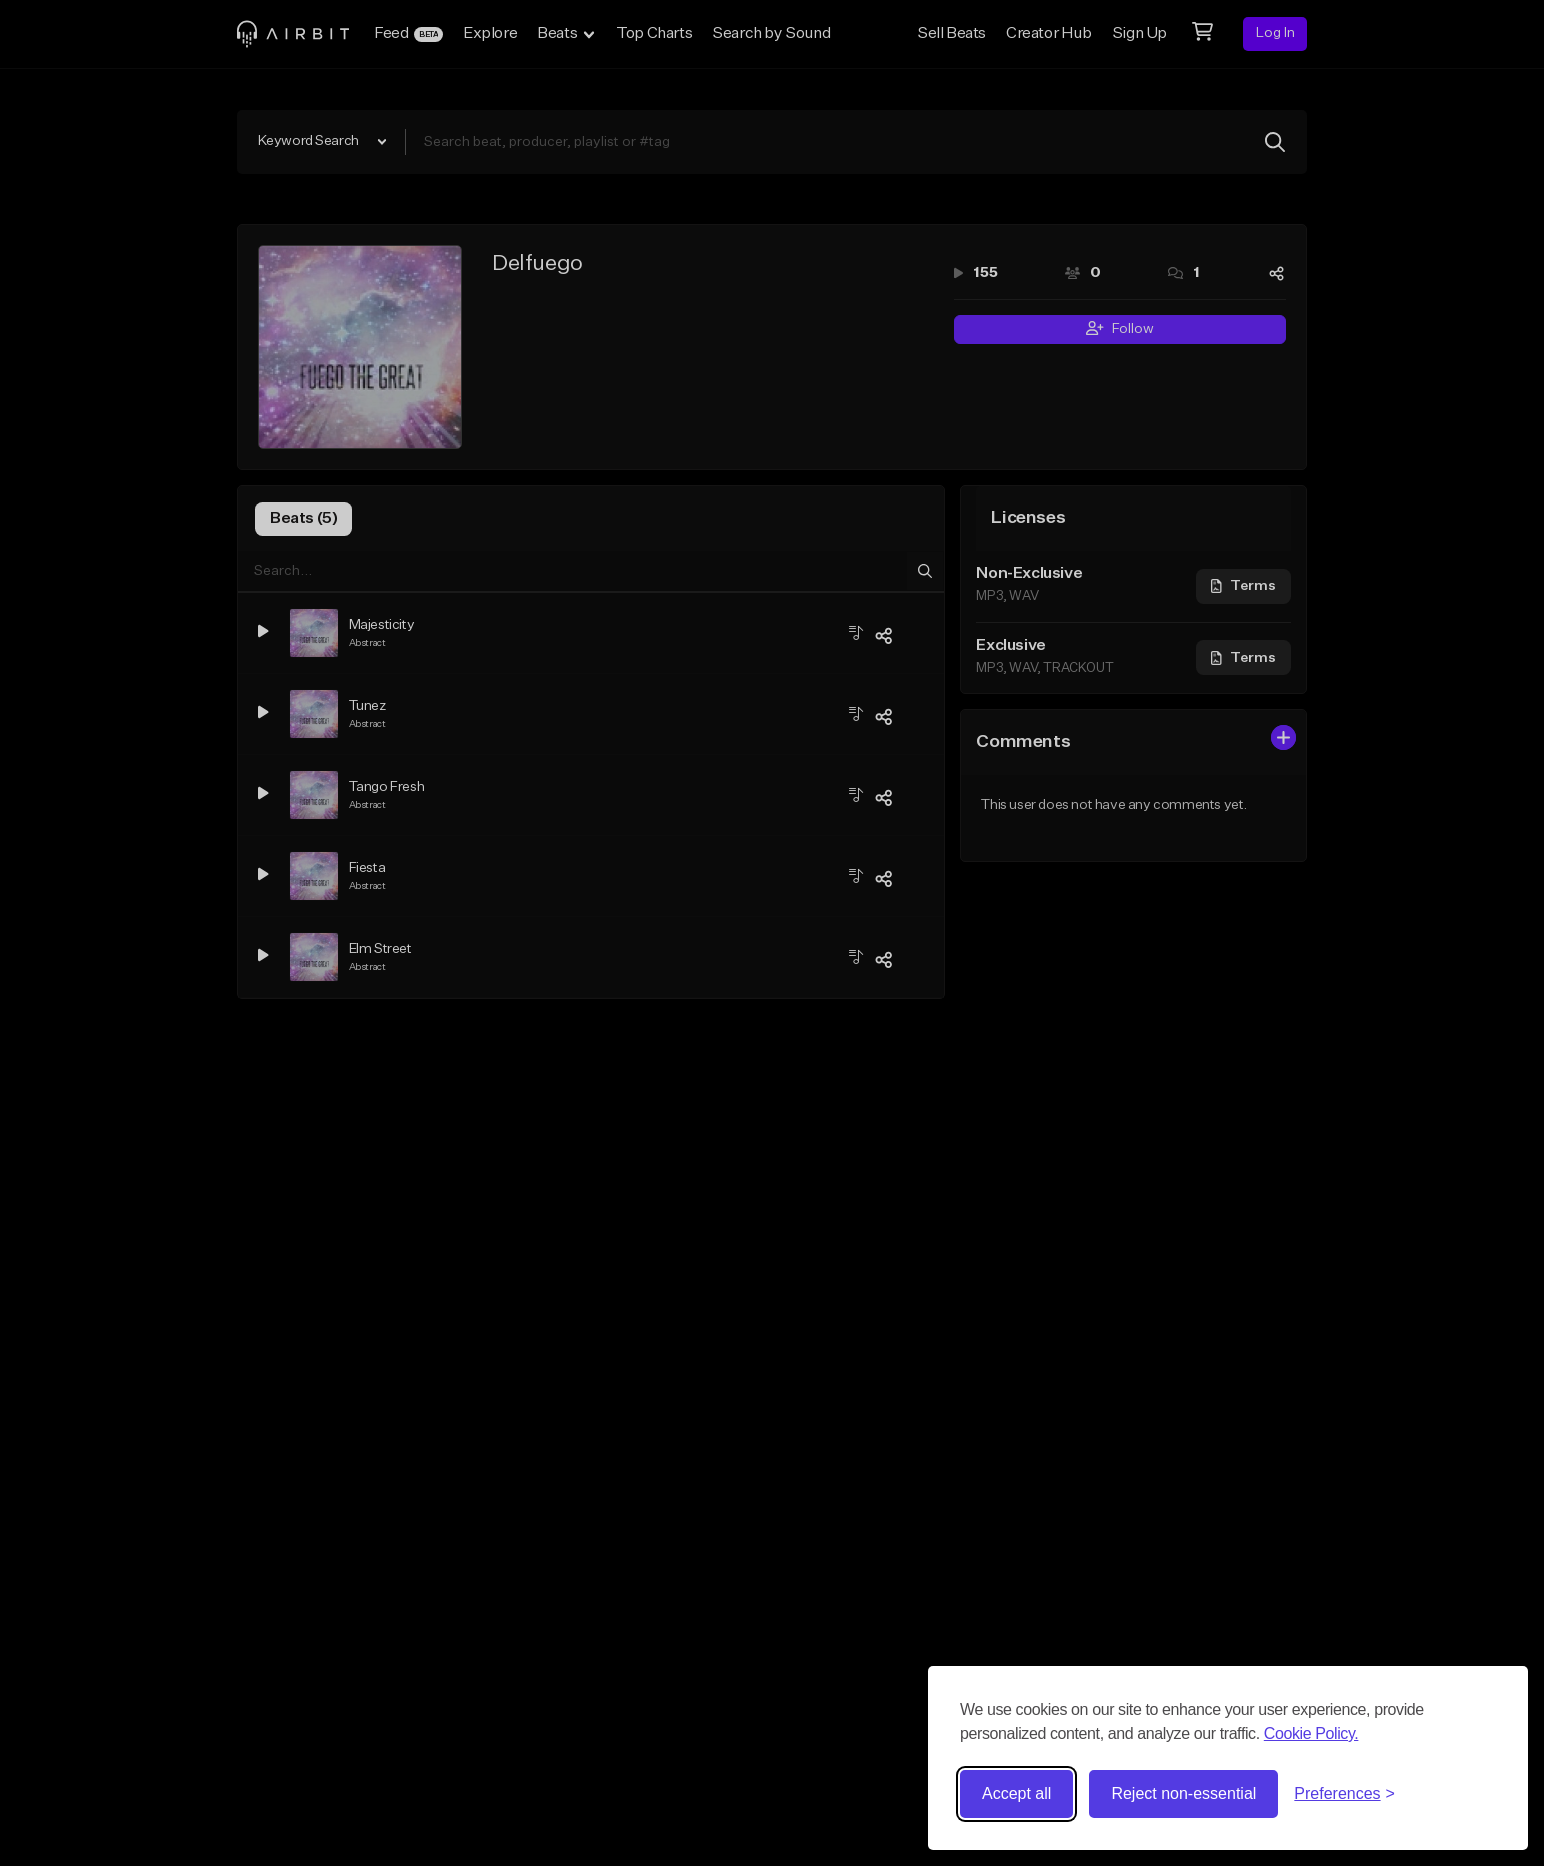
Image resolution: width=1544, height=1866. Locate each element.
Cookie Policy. (1311, 1733)
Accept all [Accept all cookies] (1016, 1793)
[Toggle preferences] (1344, 1794)
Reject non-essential (1183, 1793)
